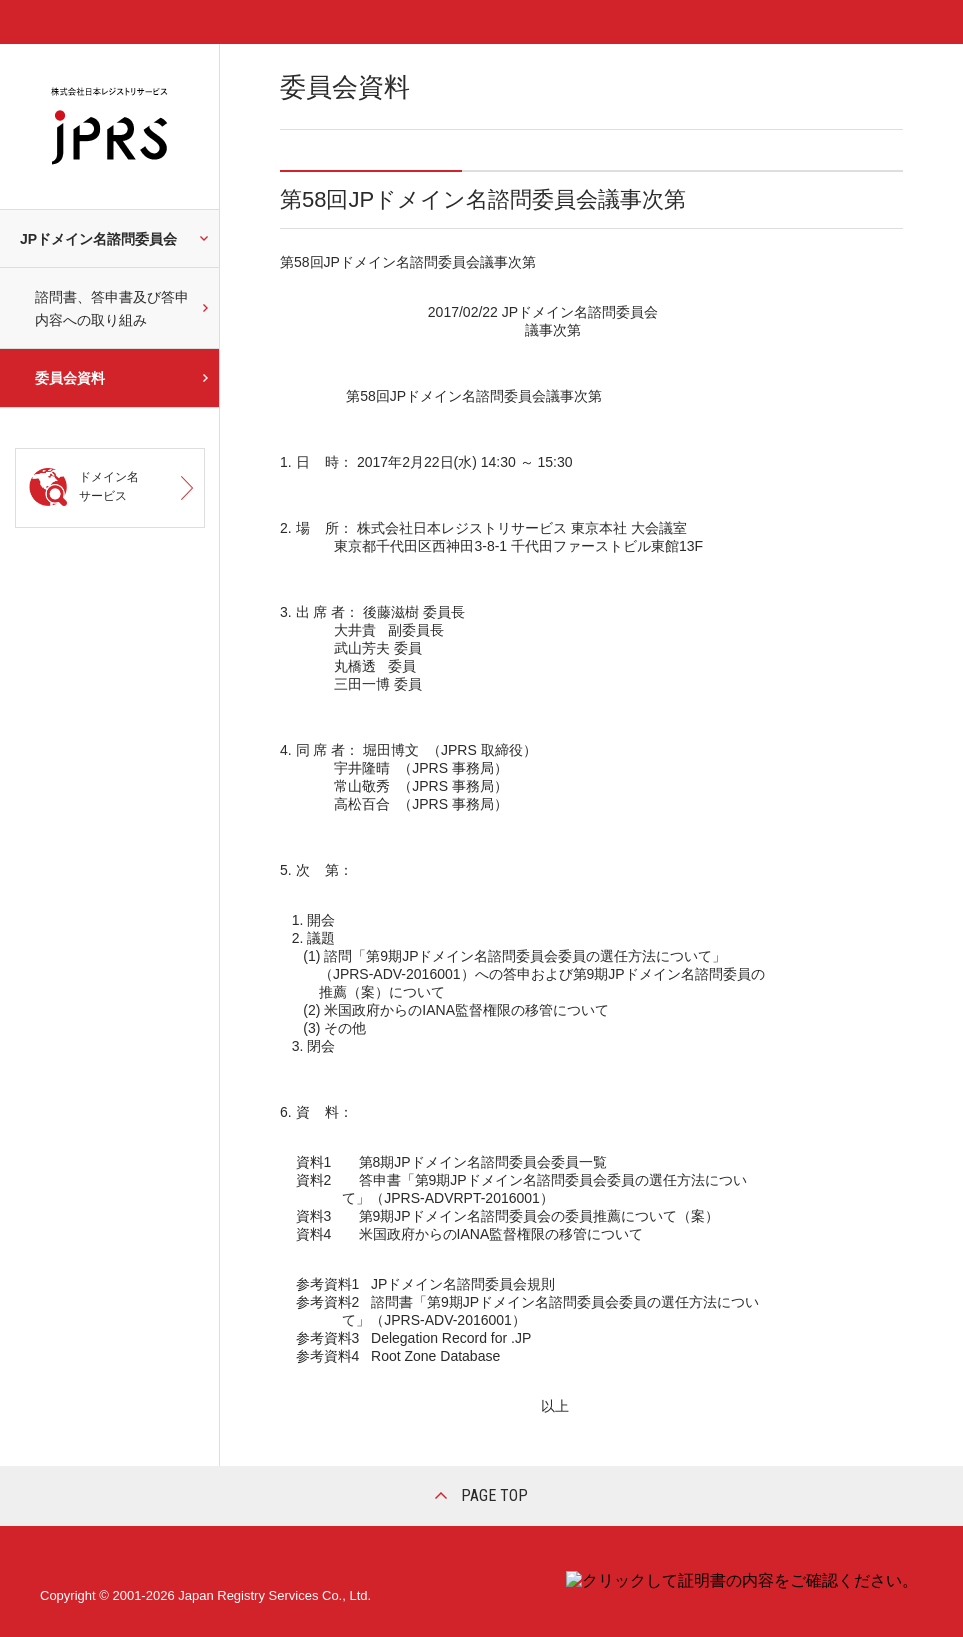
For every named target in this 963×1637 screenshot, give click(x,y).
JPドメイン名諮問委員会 (98, 239)
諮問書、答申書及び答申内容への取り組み (112, 308)
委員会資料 (70, 378)
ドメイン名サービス (109, 486)
